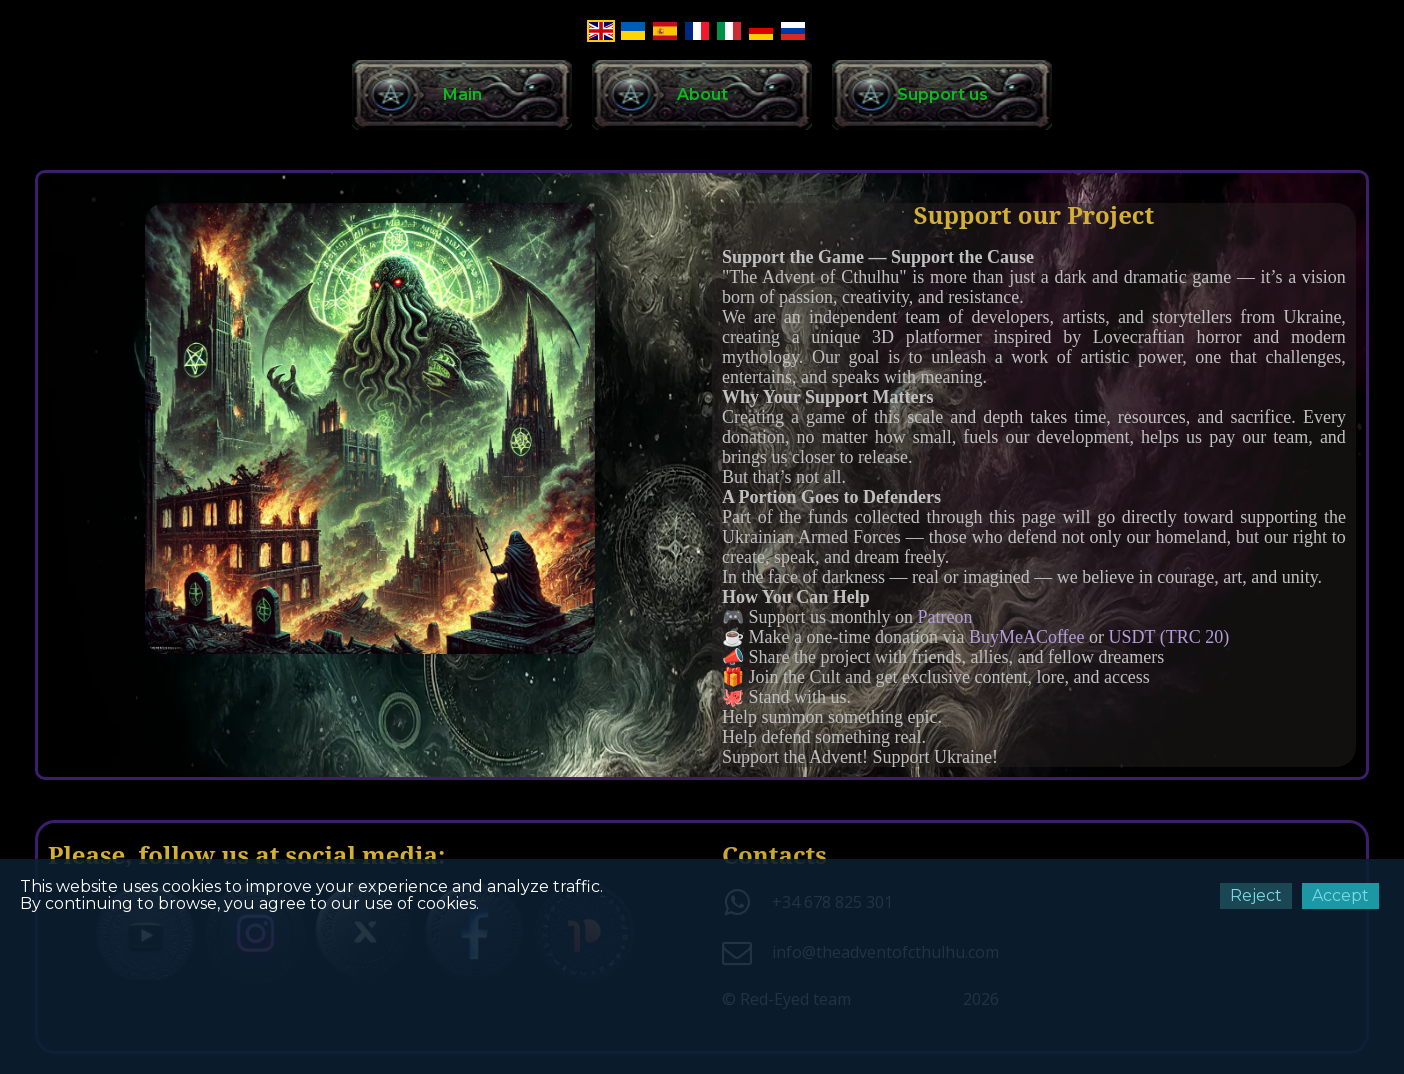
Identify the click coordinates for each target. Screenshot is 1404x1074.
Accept (1340, 895)
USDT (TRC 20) (1169, 637)
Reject (1256, 895)
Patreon (945, 617)
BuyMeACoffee (1029, 637)
